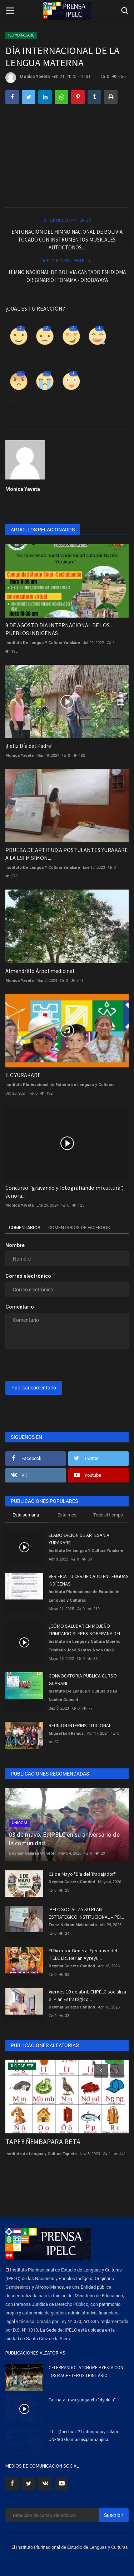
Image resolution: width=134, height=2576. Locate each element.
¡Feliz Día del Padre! (29, 745)
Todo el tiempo (108, 1515)
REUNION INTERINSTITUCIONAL (80, 1725)
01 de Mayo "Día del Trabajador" (82, 1874)
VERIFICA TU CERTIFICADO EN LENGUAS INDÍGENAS (89, 1580)
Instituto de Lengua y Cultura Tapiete (41, 2154)
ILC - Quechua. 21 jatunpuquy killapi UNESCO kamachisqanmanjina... (83, 2436)
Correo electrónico (28, 1276)
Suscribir (113, 2515)
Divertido (96, 356)
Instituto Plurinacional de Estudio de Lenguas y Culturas (60, 1084)
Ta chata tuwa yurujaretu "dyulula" (82, 2400)
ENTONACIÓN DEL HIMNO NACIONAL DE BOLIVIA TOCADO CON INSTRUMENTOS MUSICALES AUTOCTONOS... (67, 239)
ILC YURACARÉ (21, 35)
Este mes (67, 1515)
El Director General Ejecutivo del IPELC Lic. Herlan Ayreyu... (83, 1954)
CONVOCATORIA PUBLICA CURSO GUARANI (83, 1679)
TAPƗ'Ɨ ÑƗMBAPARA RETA (42, 2141)
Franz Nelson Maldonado (73, 1925)
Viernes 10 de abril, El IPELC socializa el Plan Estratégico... (87, 1995)
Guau (70, 401)
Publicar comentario (33, 1388)
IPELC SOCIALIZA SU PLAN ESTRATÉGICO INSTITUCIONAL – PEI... (86, 1913)
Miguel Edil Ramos (66, 1733)
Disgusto (44, 356)
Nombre (15, 1245)
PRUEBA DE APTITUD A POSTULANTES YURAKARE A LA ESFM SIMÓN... (66, 853)
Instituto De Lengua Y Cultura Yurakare (42, 643)
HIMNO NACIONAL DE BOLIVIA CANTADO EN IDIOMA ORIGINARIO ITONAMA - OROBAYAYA (67, 276)
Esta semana (26, 1515)
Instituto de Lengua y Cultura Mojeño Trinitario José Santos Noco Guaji (84, 1645)
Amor (70, 356)
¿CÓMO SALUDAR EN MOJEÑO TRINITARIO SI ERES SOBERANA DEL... (86, 1630)
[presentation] (49, 1365)
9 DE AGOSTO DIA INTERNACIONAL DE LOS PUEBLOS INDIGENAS (57, 629)
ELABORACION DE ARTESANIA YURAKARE (79, 1539)
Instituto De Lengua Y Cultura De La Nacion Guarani (83, 1695)
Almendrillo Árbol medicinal (39, 970)
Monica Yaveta (27, 77)
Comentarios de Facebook (79, 1227)
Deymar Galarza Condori (32, 1853)
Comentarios (24, 1227)
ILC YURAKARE (23, 1074)
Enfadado (18, 401)
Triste (44, 401)
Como (18, 356)
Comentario (19, 1307)
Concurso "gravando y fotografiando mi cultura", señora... (64, 1191)
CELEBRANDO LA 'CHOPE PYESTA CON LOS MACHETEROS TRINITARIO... (86, 2371)
